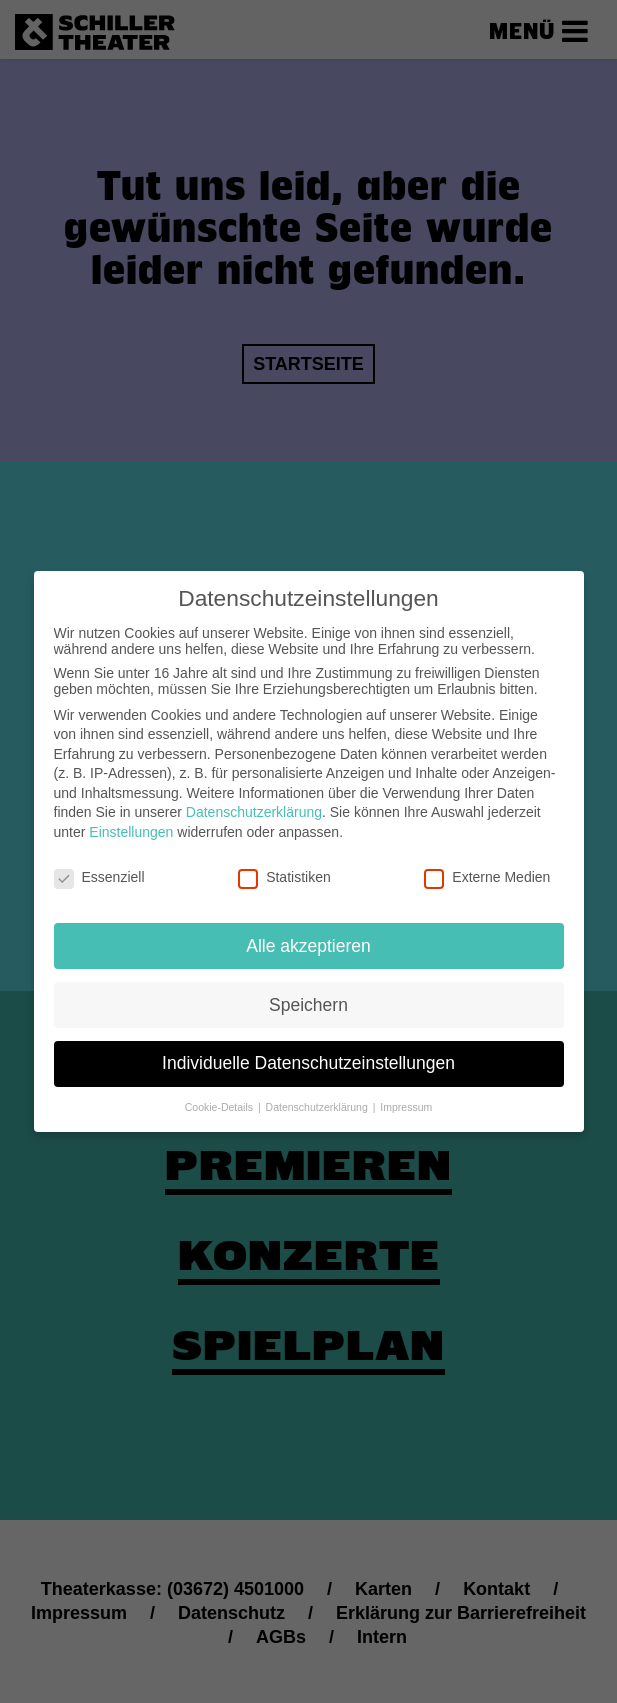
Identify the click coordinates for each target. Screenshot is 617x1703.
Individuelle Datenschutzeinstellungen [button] (308, 1047)
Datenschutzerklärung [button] (318, 1091)
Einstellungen (131, 816)
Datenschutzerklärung (254, 796)
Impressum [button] (406, 1091)
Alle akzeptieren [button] (308, 929)
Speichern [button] (308, 988)
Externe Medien (487, 861)
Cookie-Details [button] (220, 1091)
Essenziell (99, 861)
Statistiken (284, 861)
